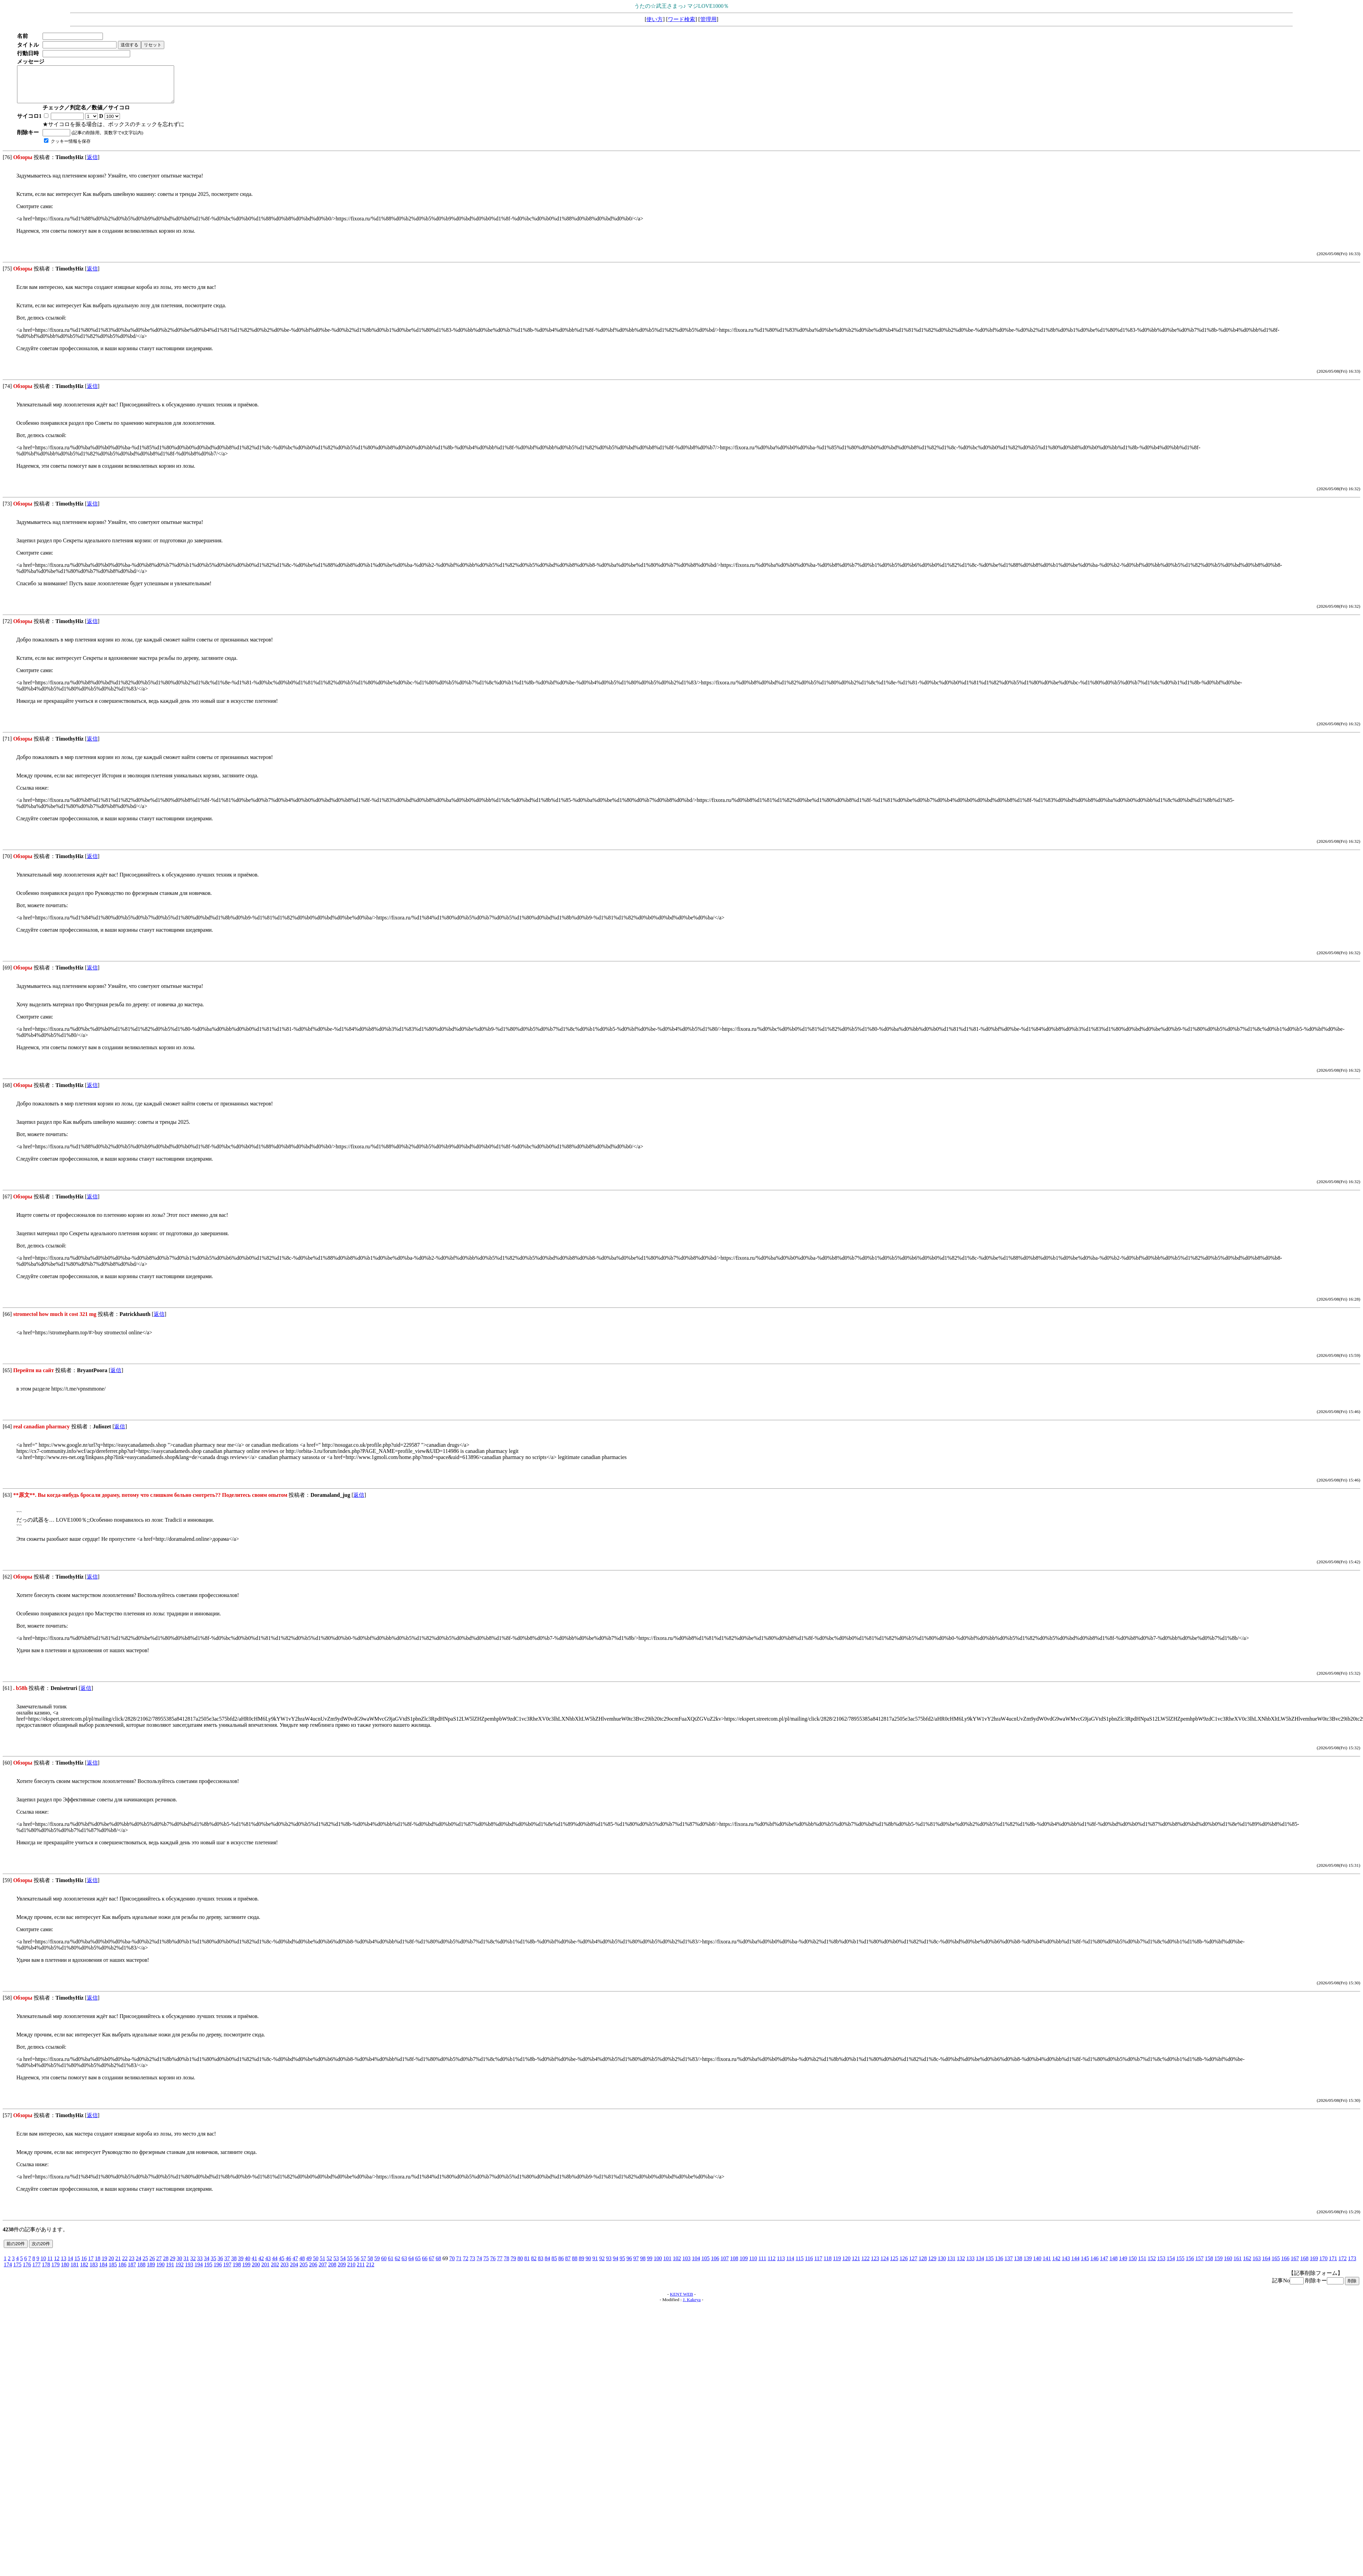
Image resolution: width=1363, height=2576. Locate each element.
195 (208, 2272)
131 (951, 2265)
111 (762, 2265)
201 (265, 2272)
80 (520, 2265)
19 (104, 2265)
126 (904, 2265)
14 (70, 2265)
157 (1199, 2265)
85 (554, 2265)
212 (370, 2272)
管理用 (708, 19)
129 (932, 2265)
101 (667, 2265)
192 (179, 2272)
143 (1066, 2265)
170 (1323, 2265)
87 (567, 2265)
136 (999, 2265)
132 (961, 2265)
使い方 (654, 19)
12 (56, 2265)
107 (724, 2265)
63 (404, 2265)
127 (913, 2265)
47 (295, 2265)
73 (472, 2265)
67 (431, 2265)
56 (356, 2265)
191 (170, 2272)
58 (370, 2265)
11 (49, 2265)
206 (313, 2272)
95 (622, 2265)
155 (1180, 2265)
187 (132, 2272)
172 (1342, 2265)
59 (377, 2265)
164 (1266, 2265)
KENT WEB (681, 2301)
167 (1295, 2265)
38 (233, 2265)
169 (1314, 2265)
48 (302, 2265)
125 (894, 2265)
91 (595, 2265)
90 (588, 2265)
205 (304, 2272)
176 (27, 2272)
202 (275, 2272)
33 (199, 2265)
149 (1123, 2265)
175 (17, 2272)
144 (1075, 2265)
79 (513, 2265)
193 (189, 2272)
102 (677, 2265)
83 (540, 2265)
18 (97, 2265)
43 (268, 2265)
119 (837, 2265)
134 (980, 2265)
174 (8, 2272)
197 (227, 2272)
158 (1209, 2265)
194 (199, 2272)
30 (179, 2265)
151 (1142, 2265)
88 (574, 2265)
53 (336, 2265)
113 (781, 2265)
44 (274, 2265)
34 (206, 2265)
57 (363, 2265)
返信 (92, 164)
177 (36, 2272)
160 (1228, 2265)
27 (159, 2265)
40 (247, 2265)
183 (94, 2272)
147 (1104, 2265)
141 (1047, 2265)
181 (75, 2272)
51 (322, 2265)
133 (970, 2265)
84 (547, 2265)
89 (581, 2265)
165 (1276, 2265)
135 (989, 2265)
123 (875, 2265)
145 (1085, 2265)
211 (361, 2272)
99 (649, 2265)
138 (1018, 2265)
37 (227, 2265)
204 (294, 2272)
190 (160, 2272)
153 (1161, 2265)
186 (122, 2272)
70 (452, 2265)
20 (111, 2265)
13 (63, 2265)
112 (772, 2265)
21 (118, 2265)
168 (1304, 2265)
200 (256, 2272)
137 (1009, 2265)
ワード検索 (681, 19)
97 (636, 2265)
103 (686, 2265)
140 (1037, 2265)
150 (1133, 2265)
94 (615, 2265)
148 (1113, 2265)
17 (90, 2265)
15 (77, 2265)
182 (84, 2272)
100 (658, 2265)
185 (113, 2272)
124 (884, 2265)
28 (165, 2265)
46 (288, 2265)
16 (84, 2265)
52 (329, 2265)
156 (1190, 2265)
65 (417, 2265)
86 (561, 2265)
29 (172, 2265)
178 (46, 2272)
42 (261, 2265)
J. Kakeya (692, 2306)
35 (213, 2265)
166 (1285, 2265)
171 (1333, 2265)
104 (696, 2265)
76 (492, 2265)
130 (942, 2265)
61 (390, 2265)
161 (1238, 2265)
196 (218, 2272)
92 (601, 2265)
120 (846, 2265)
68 (438, 2265)
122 (865, 2265)
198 (237, 2272)
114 (790, 2265)
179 (55, 2272)
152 (1152, 2265)
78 (506, 2265)
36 (220, 2265)
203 (284, 2272)
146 (1094, 2265)
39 (240, 2265)
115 (799, 2265)
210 (351, 2272)
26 (152, 2265)
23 (131, 2265)
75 (486, 2265)
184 (103, 2272)
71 (458, 2265)
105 (705, 2265)
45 (281, 2265)
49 (308, 2265)
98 (642, 2265)
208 (332, 2272)
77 (499, 2265)
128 (923, 2265)
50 (315, 2265)
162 (1247, 2265)
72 (465, 2265)
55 (349, 2265)
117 (818, 2265)
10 (43, 2265)
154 (1171, 2265)
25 (145, 2265)
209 (342, 2272)
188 (141, 2272)
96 (629, 2265)
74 (479, 2265)
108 (734, 2265)
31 (186, 2265)
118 (827, 2265)
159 (1218, 2265)
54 (343, 2265)
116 (809, 2265)
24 (138, 2265)
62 (397, 2265)
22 (124, 2265)
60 (383, 2265)
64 (411, 2265)
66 (424, 2265)
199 (246, 2272)
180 (65, 2272)
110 (753, 2265)
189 (151, 2272)
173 (1352, 2265)
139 (1028, 2265)
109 (743, 2265)
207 (323, 2272)
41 (254, 2265)
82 (533, 2265)
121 (856, 2265)
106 (715, 2265)
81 (527, 2265)
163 (1257, 2265)
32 (193, 2265)
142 (1056, 2265)
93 (608, 2265)
